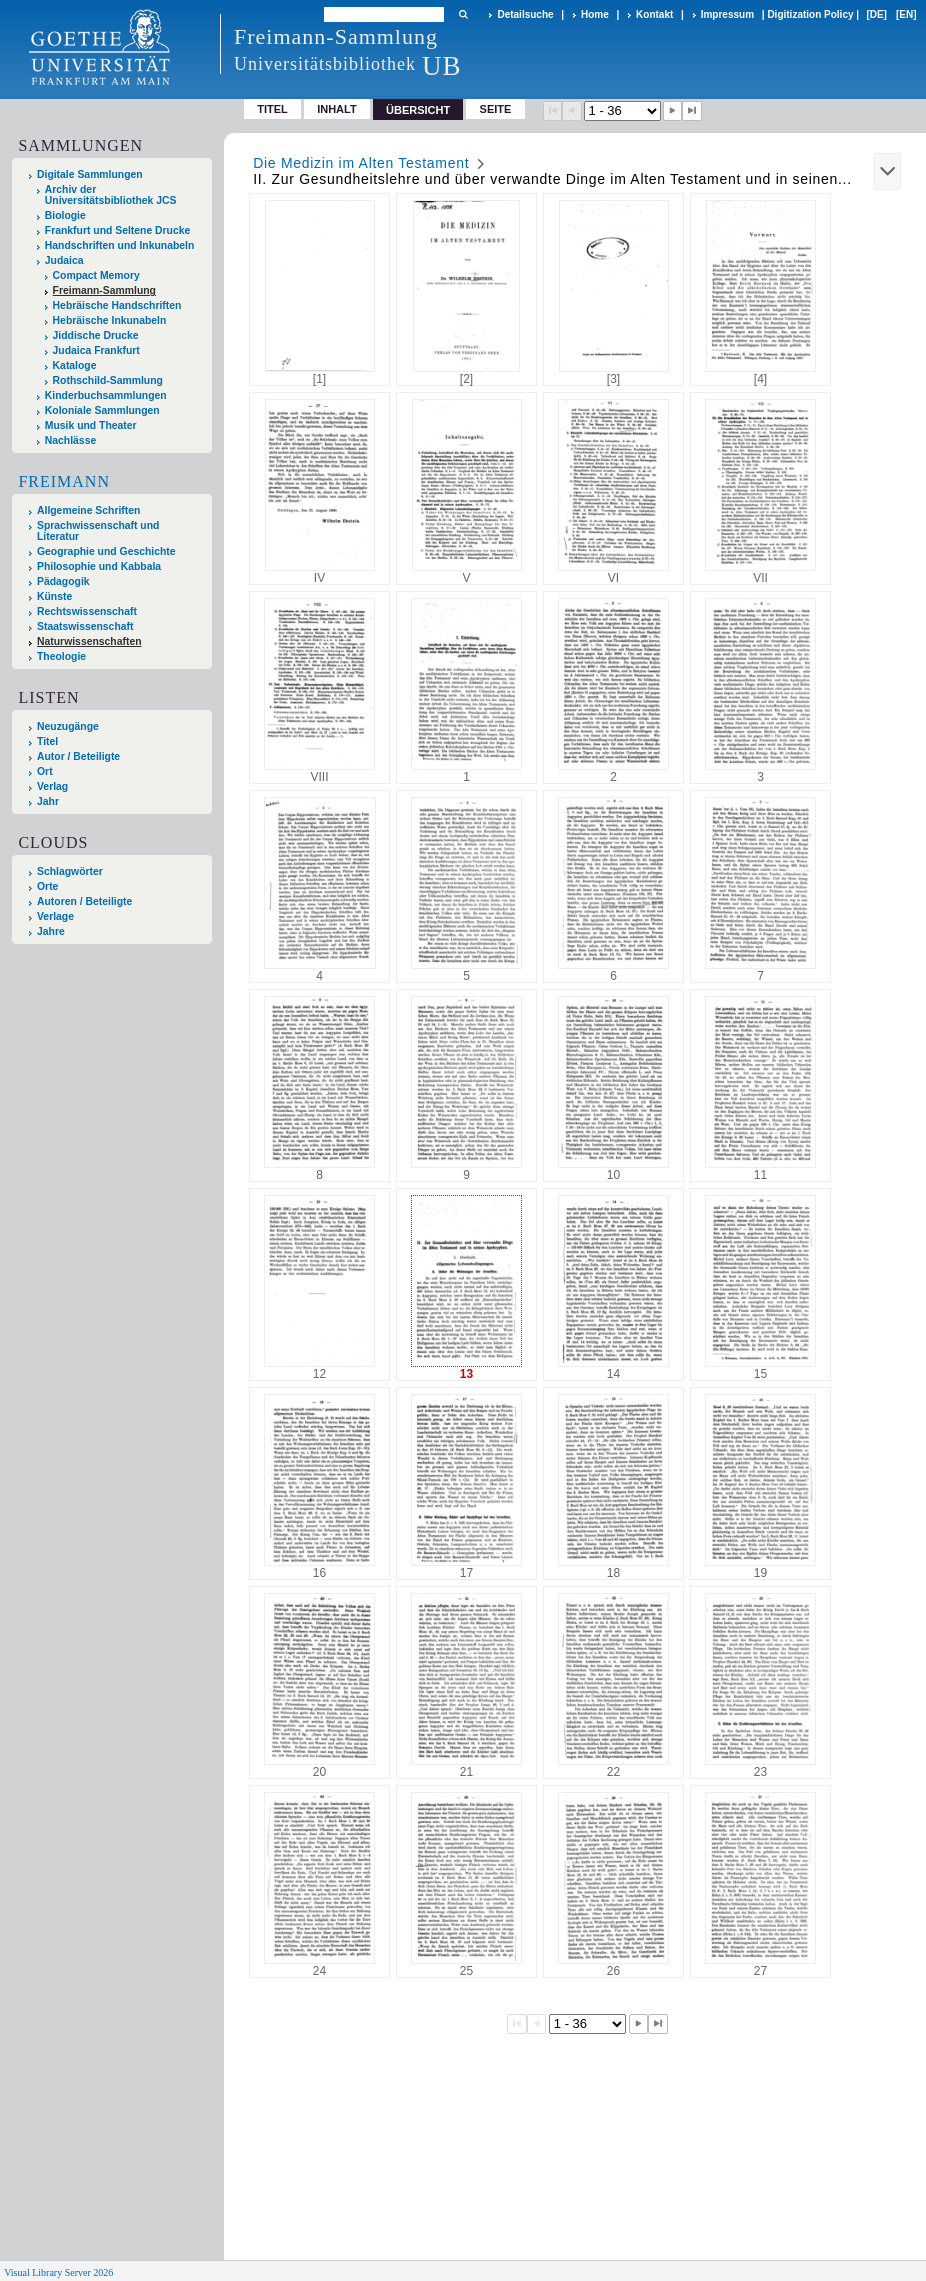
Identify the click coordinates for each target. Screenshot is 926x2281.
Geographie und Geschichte (106, 551)
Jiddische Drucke (96, 335)
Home (595, 14)
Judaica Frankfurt (96, 350)
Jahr (48, 801)
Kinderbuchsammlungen (106, 395)
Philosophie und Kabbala (99, 566)
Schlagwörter (70, 871)
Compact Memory (96, 275)
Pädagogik (63, 581)
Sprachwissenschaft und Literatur (98, 531)
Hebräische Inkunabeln (110, 320)
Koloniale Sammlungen (102, 410)
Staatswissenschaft (85, 626)
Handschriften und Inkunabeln (120, 245)
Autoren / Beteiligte (84, 901)
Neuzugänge (68, 726)
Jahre (51, 931)
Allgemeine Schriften (88, 510)
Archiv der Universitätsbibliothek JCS (111, 195)
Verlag (52, 786)
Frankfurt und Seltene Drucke (118, 230)
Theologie (61, 656)
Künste (54, 596)
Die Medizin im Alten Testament (361, 163)
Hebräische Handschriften (117, 305)
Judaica (64, 260)
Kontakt (654, 14)
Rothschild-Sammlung (108, 380)
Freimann (64, 481)
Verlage (55, 916)
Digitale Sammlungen (90, 174)
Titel (272, 109)
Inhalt (337, 109)
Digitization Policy (810, 14)
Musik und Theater (91, 425)
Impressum (727, 14)
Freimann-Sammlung (104, 290)
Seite (496, 109)
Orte (47, 886)
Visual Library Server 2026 (58, 2272)
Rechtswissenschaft (87, 611)
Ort (45, 771)
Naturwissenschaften (89, 641)
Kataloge (75, 365)
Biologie (65, 215)
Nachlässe (70, 440)
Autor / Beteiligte (78, 756)
